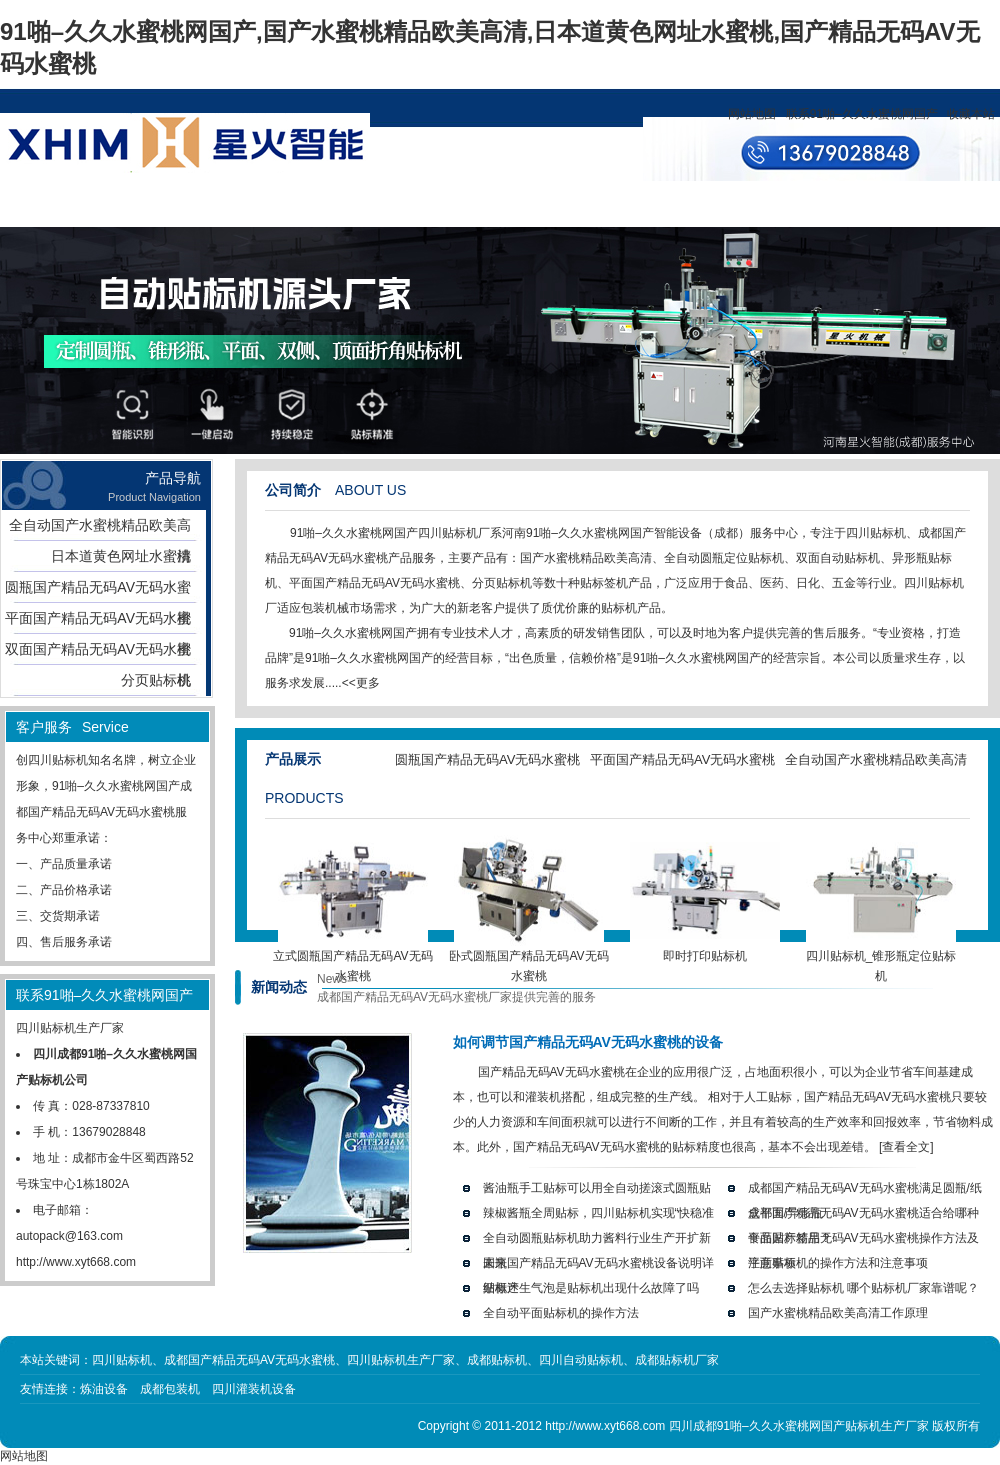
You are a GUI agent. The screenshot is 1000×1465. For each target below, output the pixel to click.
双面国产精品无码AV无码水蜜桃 (98, 653)
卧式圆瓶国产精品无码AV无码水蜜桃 (528, 959)
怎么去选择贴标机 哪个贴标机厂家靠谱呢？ (863, 1288)
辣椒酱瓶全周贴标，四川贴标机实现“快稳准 (599, 1213)
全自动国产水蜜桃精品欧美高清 (100, 529)
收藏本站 (971, 114)
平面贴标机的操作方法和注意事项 (838, 1263)
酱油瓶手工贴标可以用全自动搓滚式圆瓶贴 (597, 1188)
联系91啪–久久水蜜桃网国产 (862, 114)
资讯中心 (369, 204)
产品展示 (187, 204)
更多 (368, 683)
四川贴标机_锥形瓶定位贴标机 (881, 959)
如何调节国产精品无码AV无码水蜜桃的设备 (588, 1042)
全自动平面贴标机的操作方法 (561, 1313)
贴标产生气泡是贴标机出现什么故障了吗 (591, 1288)
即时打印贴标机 (705, 949)
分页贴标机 (156, 680)
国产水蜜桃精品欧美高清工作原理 (838, 1313)
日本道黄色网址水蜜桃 (121, 556)
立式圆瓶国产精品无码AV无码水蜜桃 (352, 959)
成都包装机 (170, 1389)
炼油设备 (104, 1389)
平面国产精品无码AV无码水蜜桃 (98, 622)
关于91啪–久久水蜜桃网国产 (278, 220)
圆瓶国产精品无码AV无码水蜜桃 (98, 591)
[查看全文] (906, 1147)
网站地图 (752, 114)
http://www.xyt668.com (76, 1262)
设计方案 (460, 204)
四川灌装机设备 (254, 1389)
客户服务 (551, 204)
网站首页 (96, 204)
